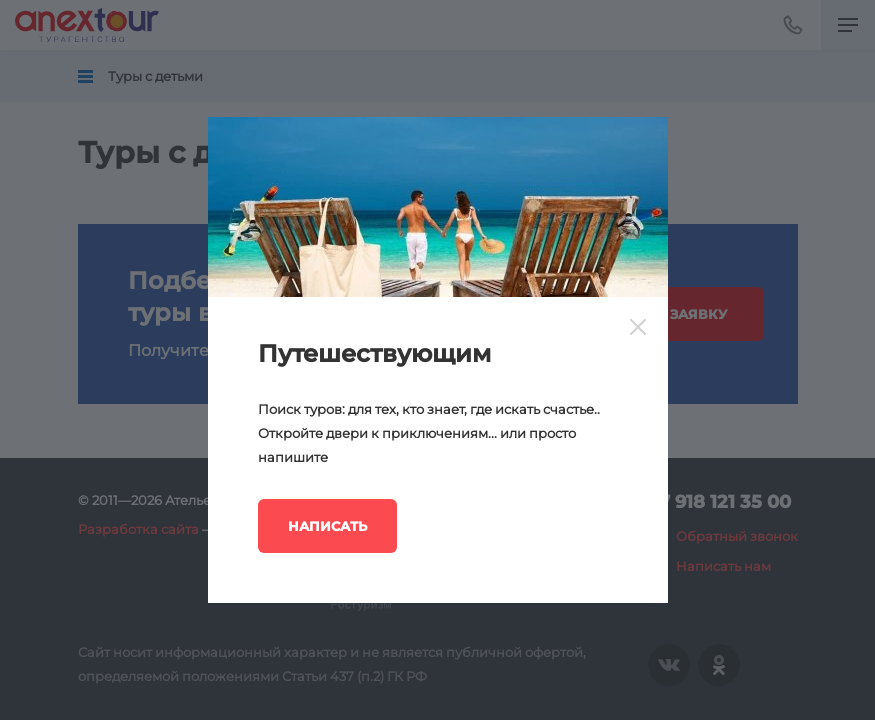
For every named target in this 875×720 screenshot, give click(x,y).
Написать (327, 526)
